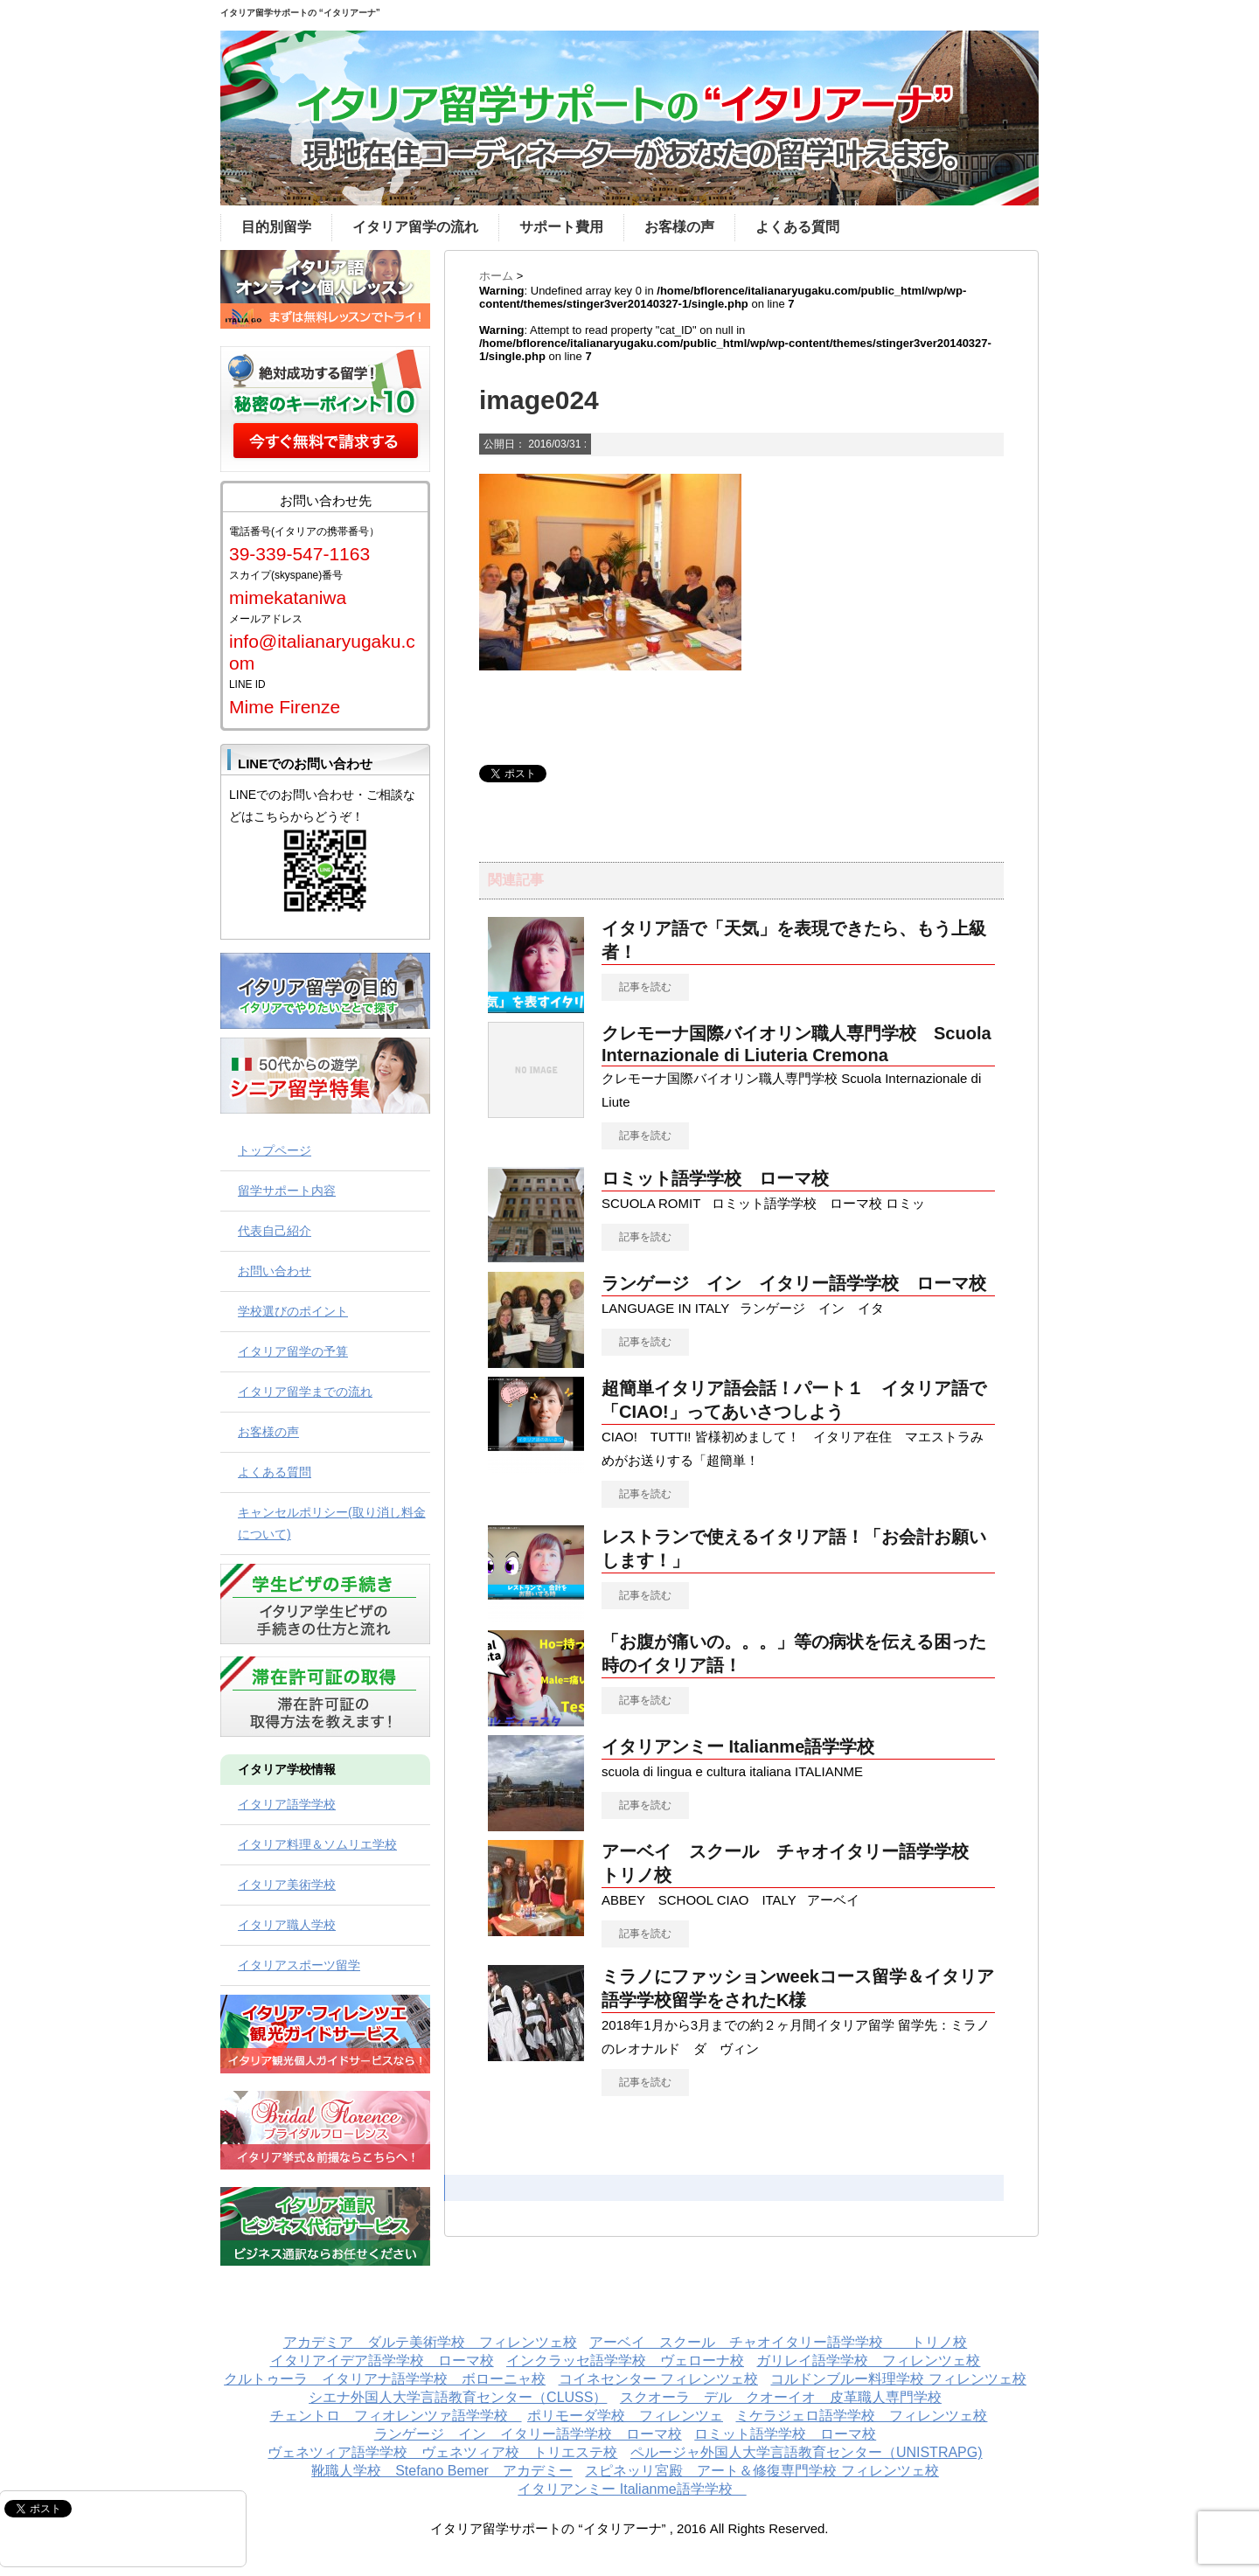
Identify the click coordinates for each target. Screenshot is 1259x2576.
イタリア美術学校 (287, 1885)
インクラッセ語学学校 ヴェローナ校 (625, 2360)
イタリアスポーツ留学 (299, 1965)
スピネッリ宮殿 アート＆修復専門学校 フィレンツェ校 (761, 2470)
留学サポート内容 (287, 1191)
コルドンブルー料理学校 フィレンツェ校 (898, 2378)
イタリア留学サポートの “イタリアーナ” (300, 12)
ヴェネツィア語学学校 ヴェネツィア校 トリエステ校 (442, 2452)
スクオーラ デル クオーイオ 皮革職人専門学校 (781, 2397)
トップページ (274, 1150)
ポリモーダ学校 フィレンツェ (625, 2415)
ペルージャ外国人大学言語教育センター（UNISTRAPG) (806, 2452)
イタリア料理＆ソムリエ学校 (317, 1844)
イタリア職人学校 (287, 1925)
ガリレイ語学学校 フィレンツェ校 (868, 2360)
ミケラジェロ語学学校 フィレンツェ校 (861, 2415)
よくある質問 (797, 226)
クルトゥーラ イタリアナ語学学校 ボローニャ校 (385, 2378)
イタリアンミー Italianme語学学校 (747, 1746)
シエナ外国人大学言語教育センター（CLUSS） (458, 2397)
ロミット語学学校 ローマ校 (715, 1178)
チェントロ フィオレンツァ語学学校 (396, 2415)
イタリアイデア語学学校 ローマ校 (382, 2360)
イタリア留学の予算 (293, 1351)
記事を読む (645, 987)
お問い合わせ (274, 1271)
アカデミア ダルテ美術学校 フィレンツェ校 (430, 2342)
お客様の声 (679, 226)
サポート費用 (561, 226)
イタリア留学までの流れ (305, 1392)
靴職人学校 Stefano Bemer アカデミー (442, 2470)
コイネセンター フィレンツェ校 (658, 2378)
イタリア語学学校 (287, 1804)
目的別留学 (276, 226)
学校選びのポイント (293, 1311)
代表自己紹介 (274, 1231)
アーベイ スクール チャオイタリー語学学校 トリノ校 (778, 2342)
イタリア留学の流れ (415, 226)
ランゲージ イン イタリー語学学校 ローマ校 (794, 1283)
